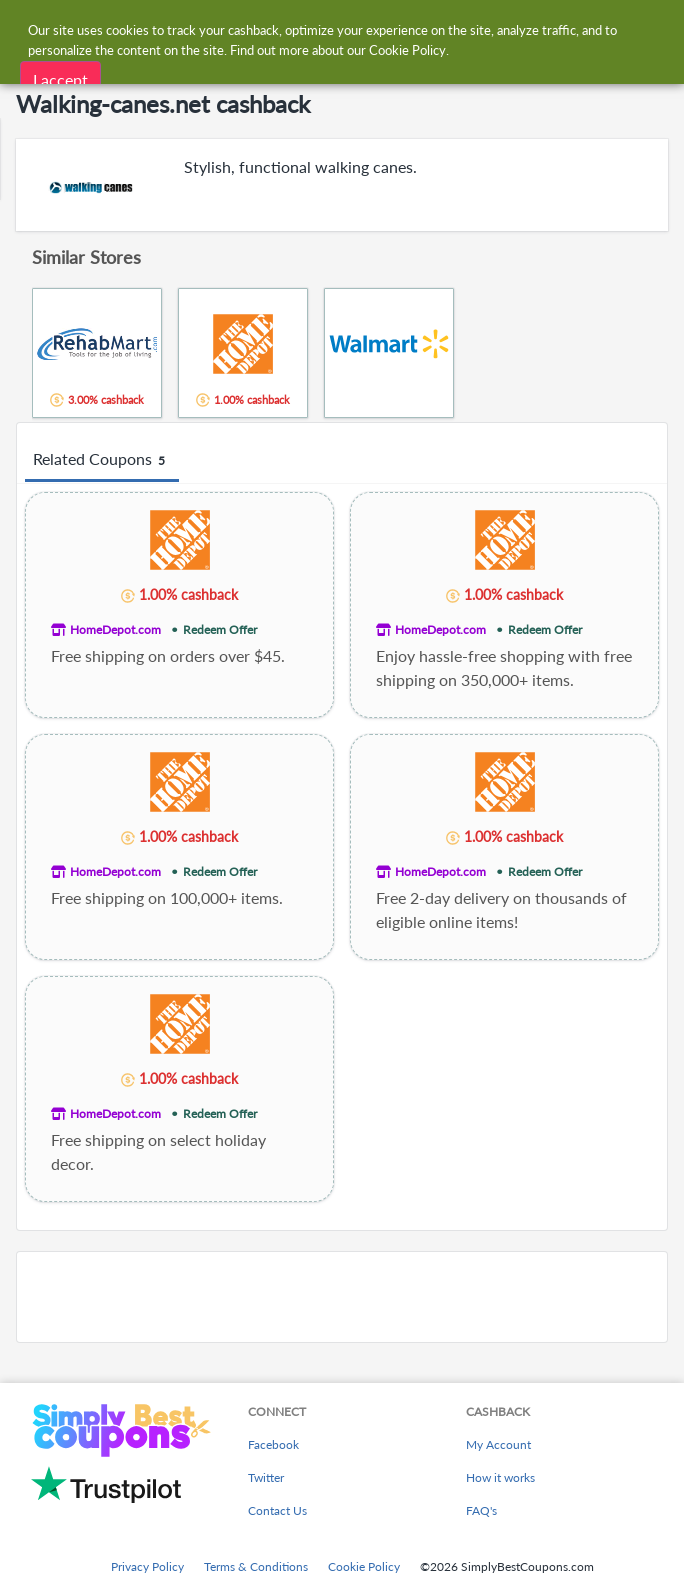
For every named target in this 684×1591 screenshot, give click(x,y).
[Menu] (25, 28)
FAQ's (481, 1510)
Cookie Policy (364, 1566)
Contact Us (277, 1510)
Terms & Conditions (256, 1566)
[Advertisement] (342, 1297)
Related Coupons (102, 460)
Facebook (273, 1444)
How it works (500, 1477)
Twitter (266, 1477)
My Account (498, 1444)
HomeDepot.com (115, 629)
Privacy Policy (147, 1566)
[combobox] (361, 28)
